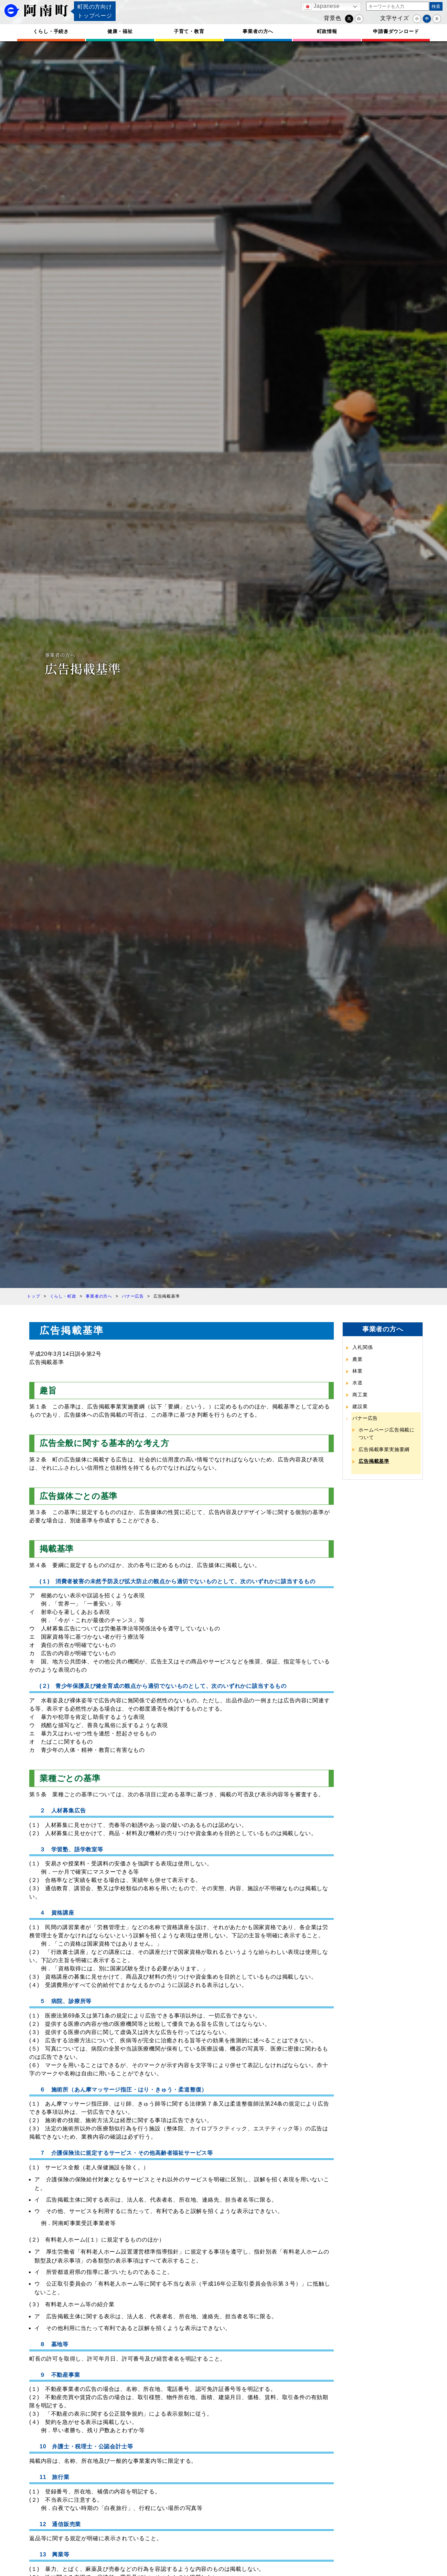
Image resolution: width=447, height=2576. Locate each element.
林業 (357, 1371)
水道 (357, 1382)
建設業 (360, 1406)
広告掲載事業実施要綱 (384, 1449)
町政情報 (327, 31)
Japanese (322, 6)
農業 (357, 1359)
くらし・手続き (51, 31)
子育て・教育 (189, 31)
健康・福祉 (120, 31)
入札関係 (362, 1347)
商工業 (360, 1394)
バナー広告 (365, 1418)
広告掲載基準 (374, 1461)
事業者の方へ (258, 31)
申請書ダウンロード (396, 31)
